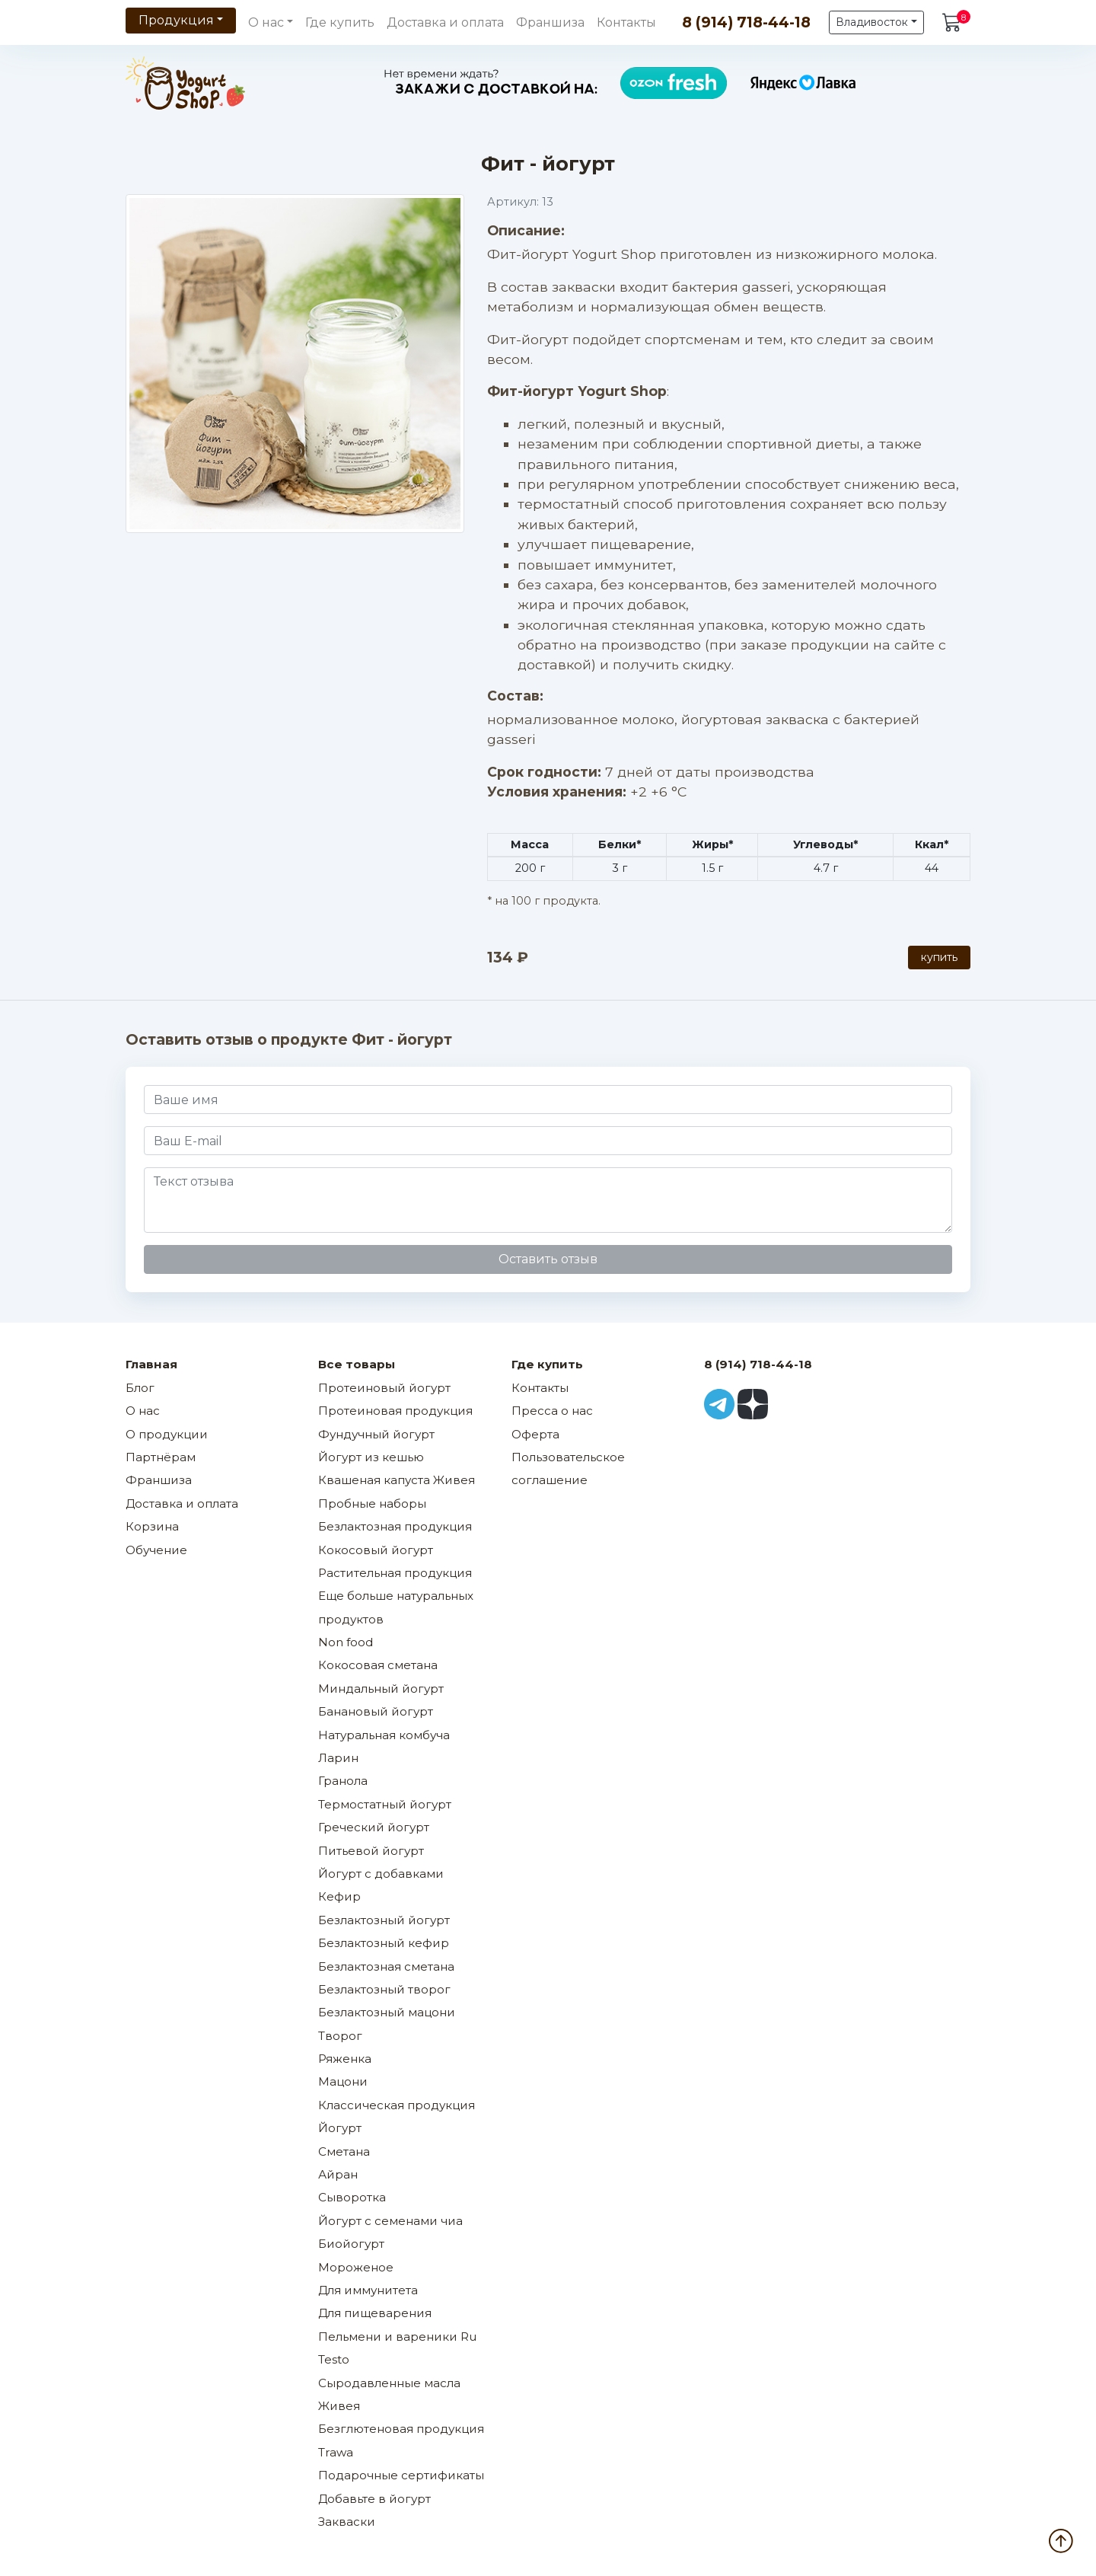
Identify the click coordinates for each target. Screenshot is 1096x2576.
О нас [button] (266, 22)
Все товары (356, 1364)
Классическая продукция (396, 2105)
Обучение (156, 1550)
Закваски (346, 2521)
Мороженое (355, 2267)
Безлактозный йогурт (384, 1920)
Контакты (626, 22)
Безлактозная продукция (395, 1526)
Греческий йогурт (373, 1827)
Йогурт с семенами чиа (390, 2221)
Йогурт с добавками (381, 1873)
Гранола (343, 1780)
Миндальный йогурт (381, 1688)
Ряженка (344, 2058)
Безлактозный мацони (386, 2012)
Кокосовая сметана (378, 1665)
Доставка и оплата (445, 22)
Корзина (152, 1526)
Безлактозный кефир (383, 1943)
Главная (151, 1364)
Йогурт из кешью (371, 1457)
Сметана (344, 2151)
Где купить (339, 22)
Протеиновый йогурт (384, 1388)
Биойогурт (351, 2243)
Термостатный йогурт (384, 1804)
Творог (340, 2036)
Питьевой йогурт (371, 1850)
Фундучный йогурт (376, 1434)
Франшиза (550, 22)
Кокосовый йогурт (375, 1550)
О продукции (167, 1434)
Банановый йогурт (375, 1711)
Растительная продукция (395, 1573)
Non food (345, 1642)
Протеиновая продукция (395, 1410)
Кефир (339, 1896)
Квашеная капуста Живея (396, 1480)
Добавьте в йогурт (374, 2498)
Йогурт (340, 2128)
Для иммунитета (368, 2290)
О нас (143, 1410)
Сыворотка (352, 2197)
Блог (140, 1388)
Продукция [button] (176, 20)
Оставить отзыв (548, 1259)
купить (939, 957)
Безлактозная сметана (386, 1966)
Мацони (343, 2081)
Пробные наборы (372, 1503)
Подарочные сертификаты (401, 2475)
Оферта (535, 1434)
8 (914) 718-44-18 (746, 22)
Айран (338, 2174)
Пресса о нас (552, 1410)
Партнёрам (161, 1457)
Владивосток (872, 22)
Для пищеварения (375, 2313)
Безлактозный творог (384, 1989)
